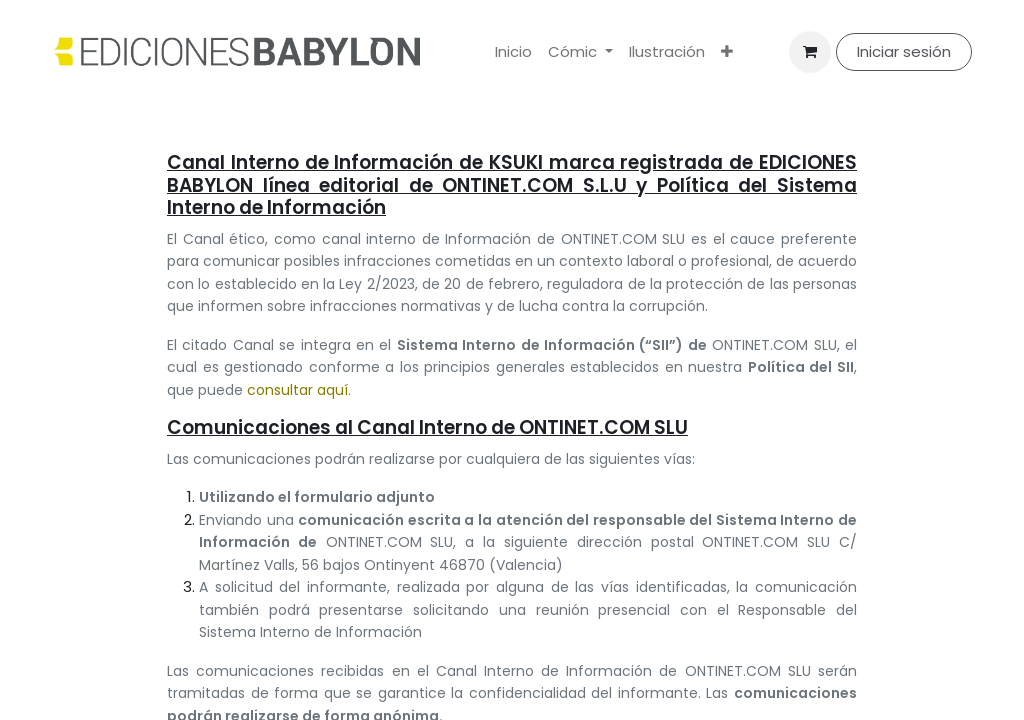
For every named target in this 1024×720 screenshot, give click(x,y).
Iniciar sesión (904, 51)
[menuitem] (513, 52)
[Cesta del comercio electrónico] (810, 52)
